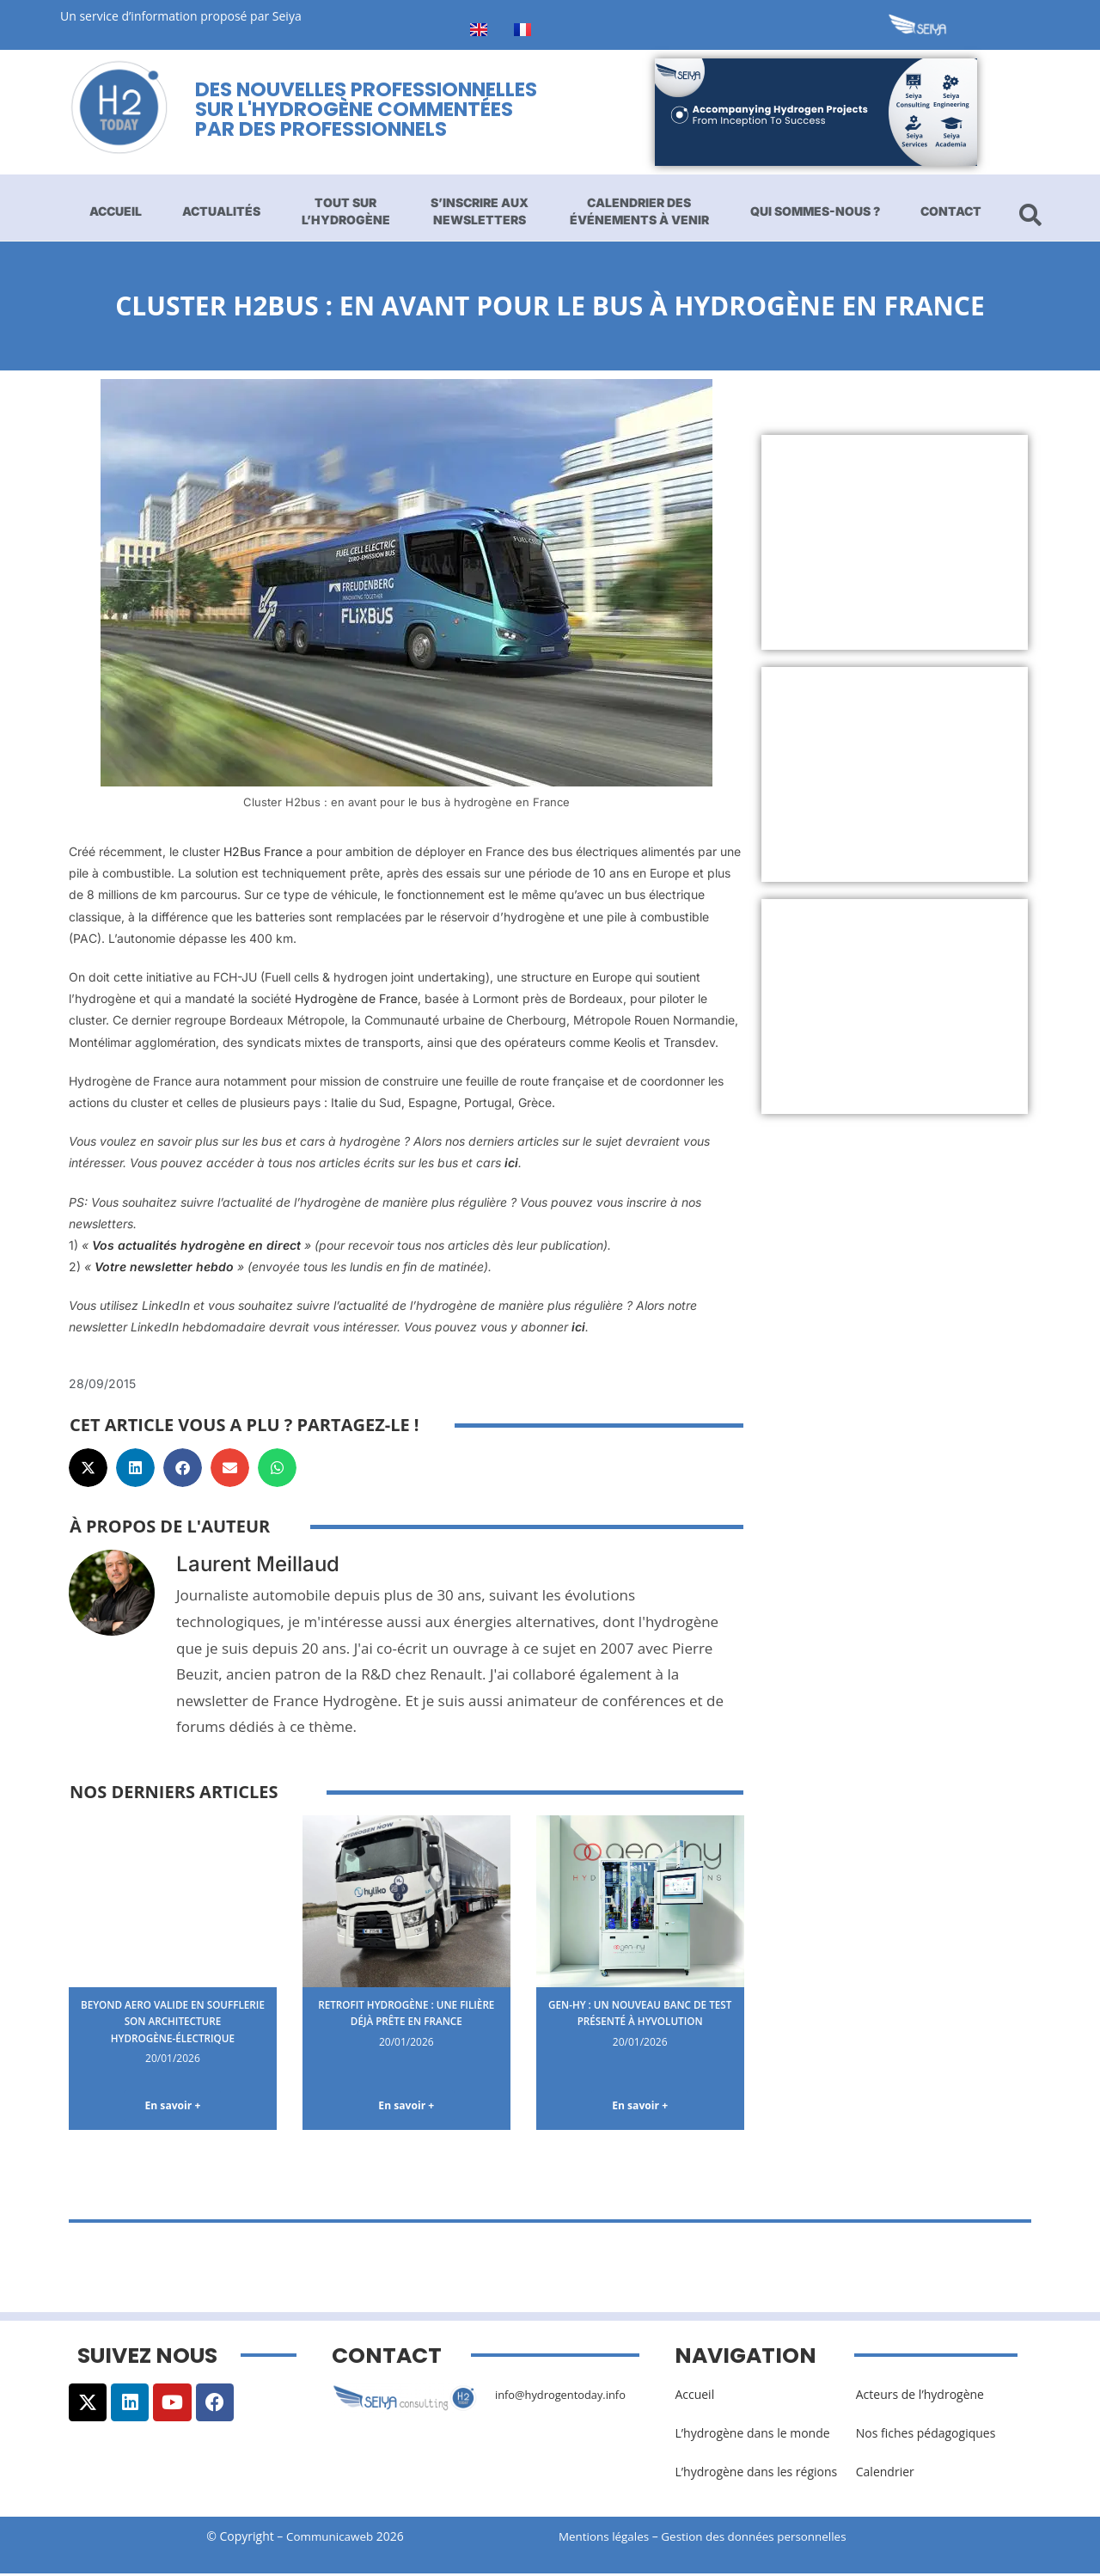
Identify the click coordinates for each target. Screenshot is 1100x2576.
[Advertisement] (895, 542)
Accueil (115, 211)
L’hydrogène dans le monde (752, 2435)
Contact (950, 211)
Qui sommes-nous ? (815, 211)
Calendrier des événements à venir (639, 211)
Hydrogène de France (356, 998)
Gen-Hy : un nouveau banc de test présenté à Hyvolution (640, 2012)
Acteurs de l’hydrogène (920, 2397)
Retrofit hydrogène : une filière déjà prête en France (406, 2012)
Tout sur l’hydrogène (346, 211)
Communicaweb (330, 2538)
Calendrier (885, 2474)
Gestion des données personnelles (766, 2538)
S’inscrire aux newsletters (480, 211)
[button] (88, 1467)
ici (511, 1162)
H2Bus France (262, 851)
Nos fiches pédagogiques (926, 2435)
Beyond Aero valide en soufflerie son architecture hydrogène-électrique (172, 2021)
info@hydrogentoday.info (566, 2397)
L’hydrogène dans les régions (756, 2474)
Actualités (221, 211)
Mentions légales (606, 2538)
